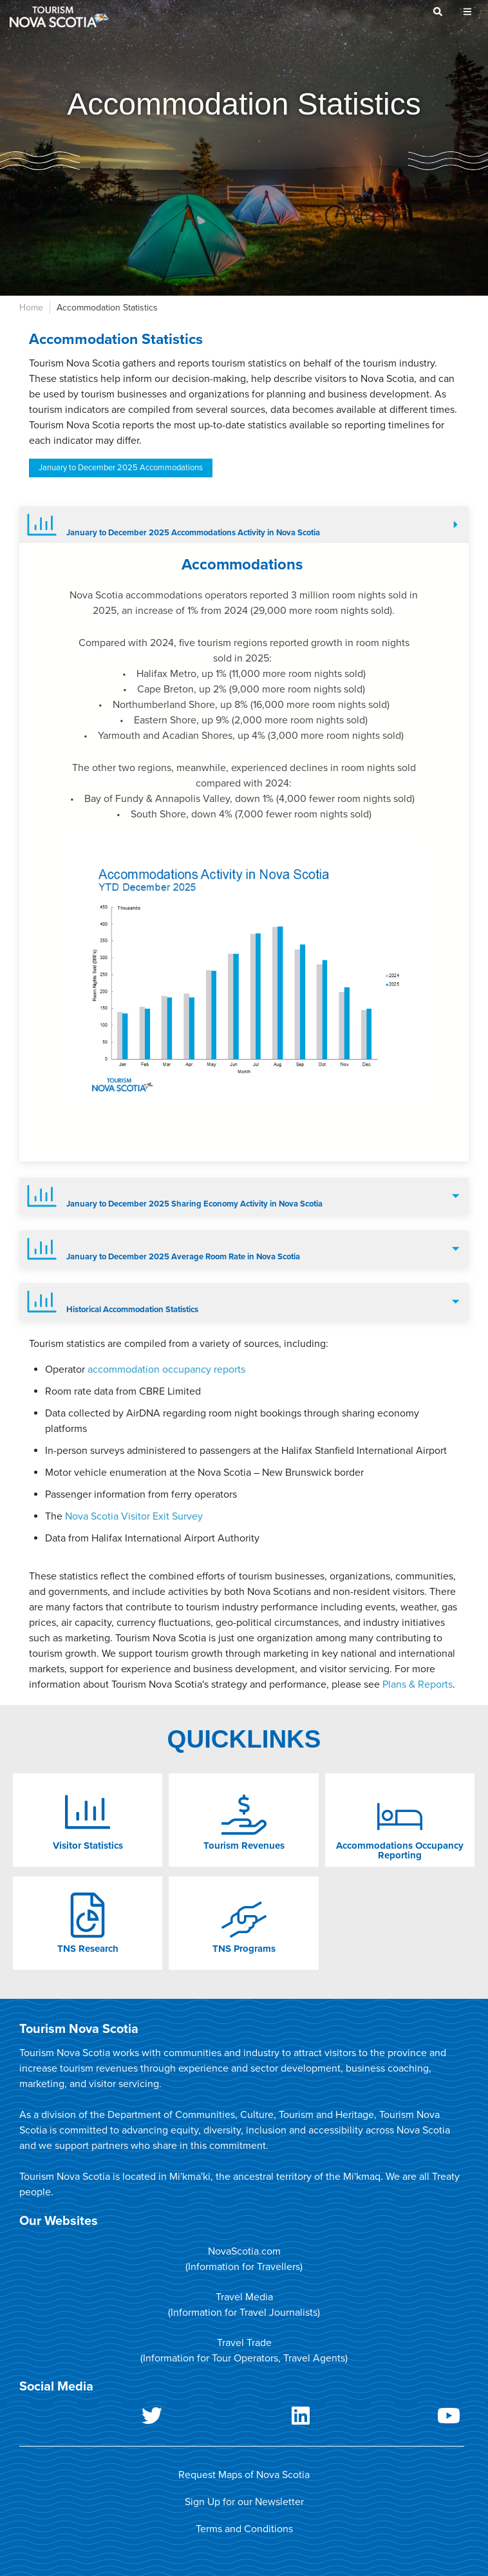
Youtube (390, 2418)
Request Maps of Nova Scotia (244, 2474)
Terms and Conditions (244, 2529)
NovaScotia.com (244, 2251)
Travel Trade (244, 2342)
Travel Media (244, 2297)
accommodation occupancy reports (166, 1369)
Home (31, 307)
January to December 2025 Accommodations (121, 468)
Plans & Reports (417, 1684)
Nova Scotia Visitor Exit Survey (134, 1516)
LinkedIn (241, 2418)
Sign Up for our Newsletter (244, 2501)
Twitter (93, 2418)
